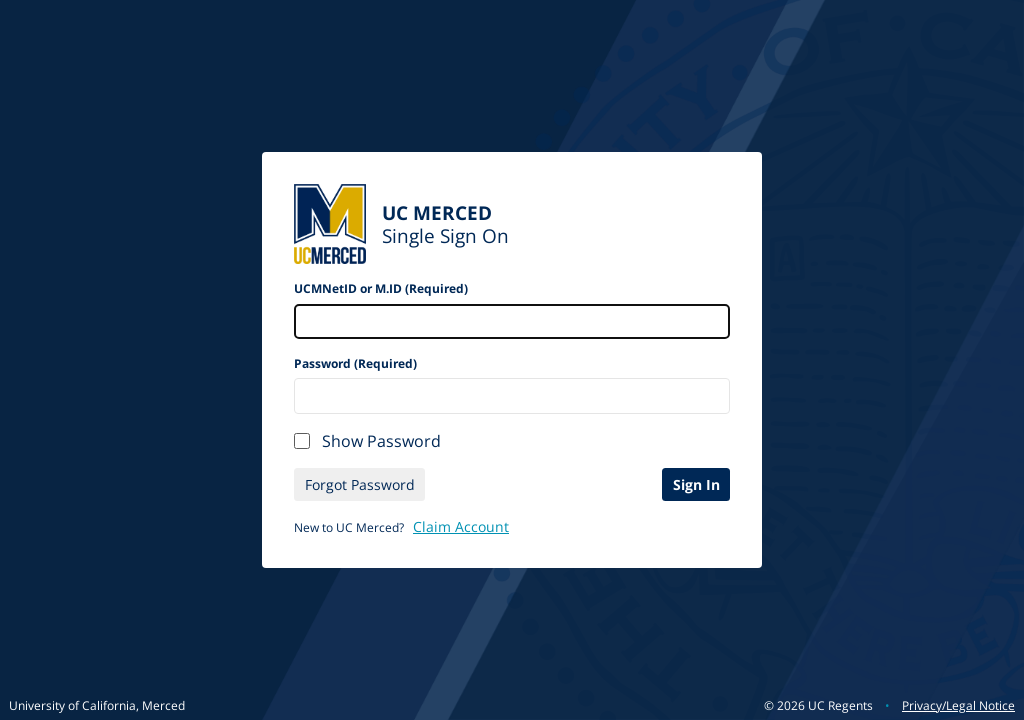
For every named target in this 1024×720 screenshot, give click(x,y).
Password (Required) (355, 363)
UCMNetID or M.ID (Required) (381, 288)
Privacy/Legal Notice (958, 705)
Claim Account (461, 526)
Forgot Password (360, 484)
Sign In (696, 484)
